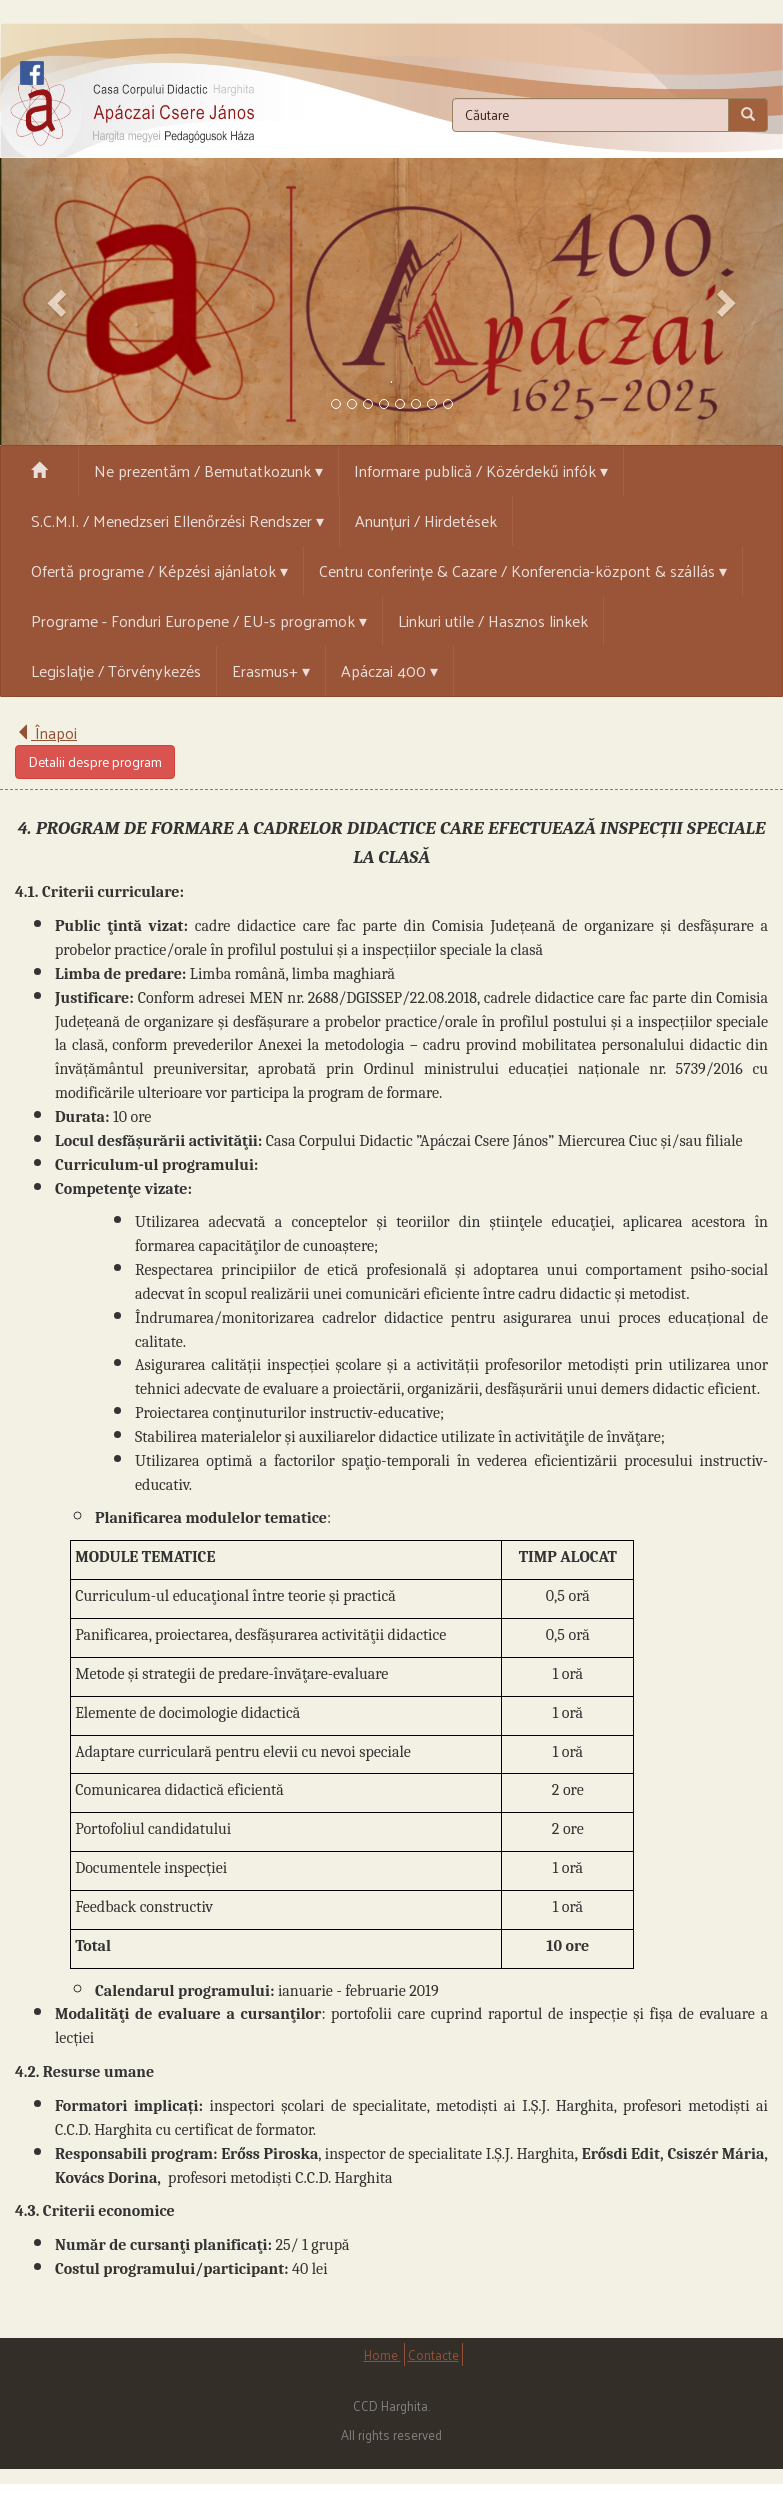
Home (382, 2354)
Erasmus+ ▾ (271, 670)
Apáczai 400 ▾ (389, 670)
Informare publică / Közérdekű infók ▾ (481, 470)
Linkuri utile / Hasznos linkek (493, 620)
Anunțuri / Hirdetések (426, 520)
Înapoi (46, 732)
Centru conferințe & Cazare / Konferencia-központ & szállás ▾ (523, 570)
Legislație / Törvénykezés (116, 670)
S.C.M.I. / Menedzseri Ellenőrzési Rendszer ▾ (177, 520)
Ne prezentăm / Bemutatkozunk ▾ (208, 470)
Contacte (433, 2354)
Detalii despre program (95, 761)
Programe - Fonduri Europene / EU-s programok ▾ (199, 620)
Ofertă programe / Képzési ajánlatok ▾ (159, 570)
